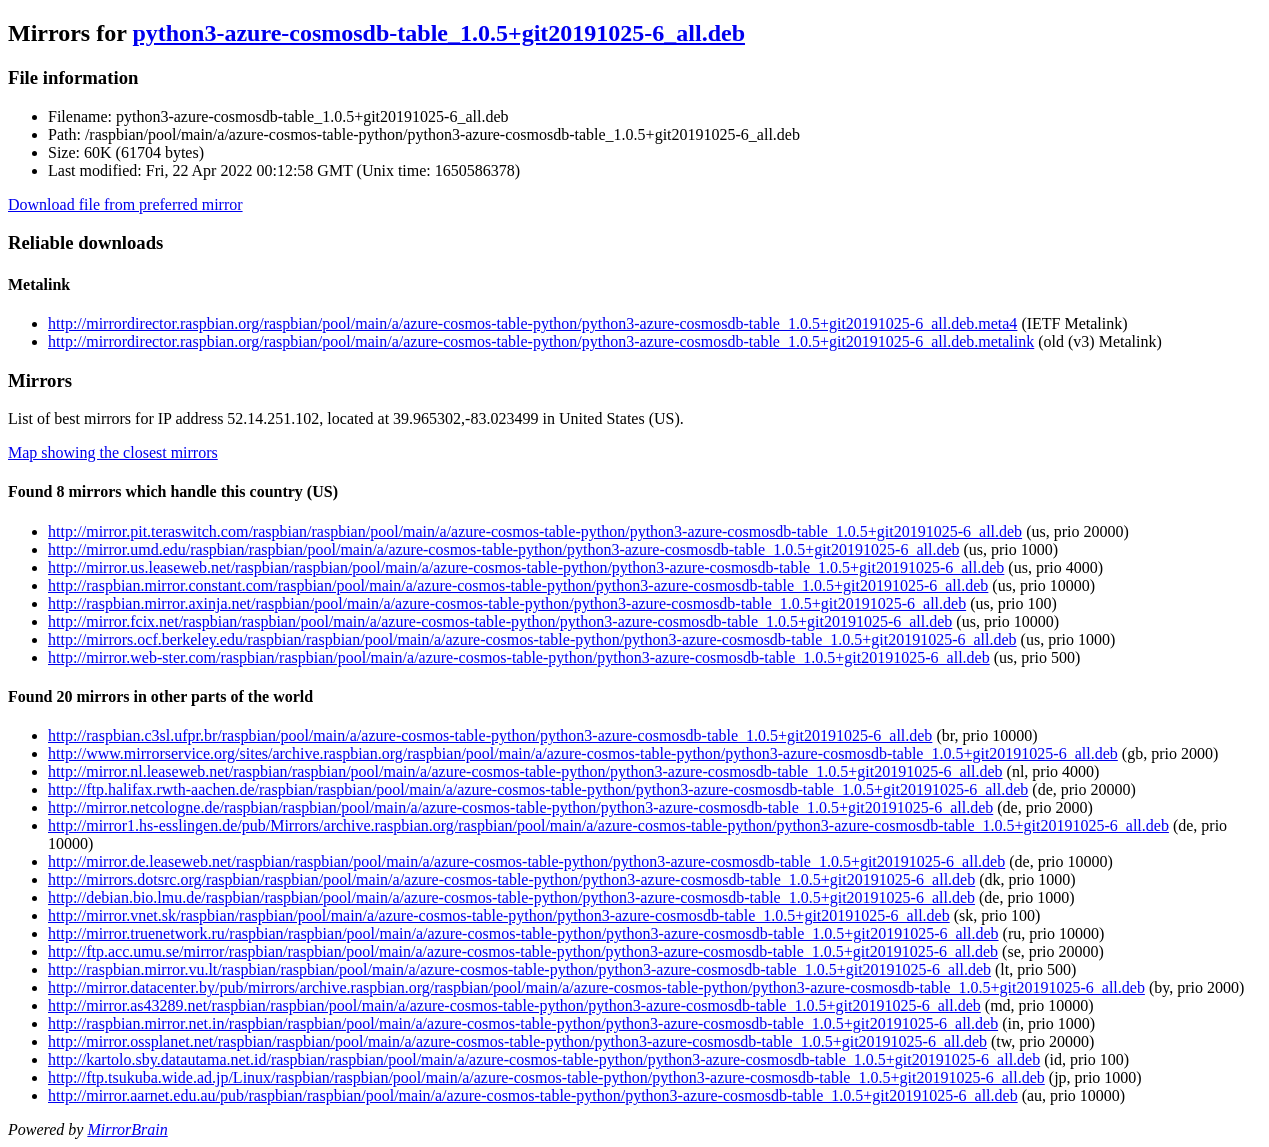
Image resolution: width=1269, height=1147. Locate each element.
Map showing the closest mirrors (113, 452)
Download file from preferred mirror (125, 204)
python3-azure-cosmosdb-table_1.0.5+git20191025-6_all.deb (438, 33)
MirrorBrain (127, 1129)
